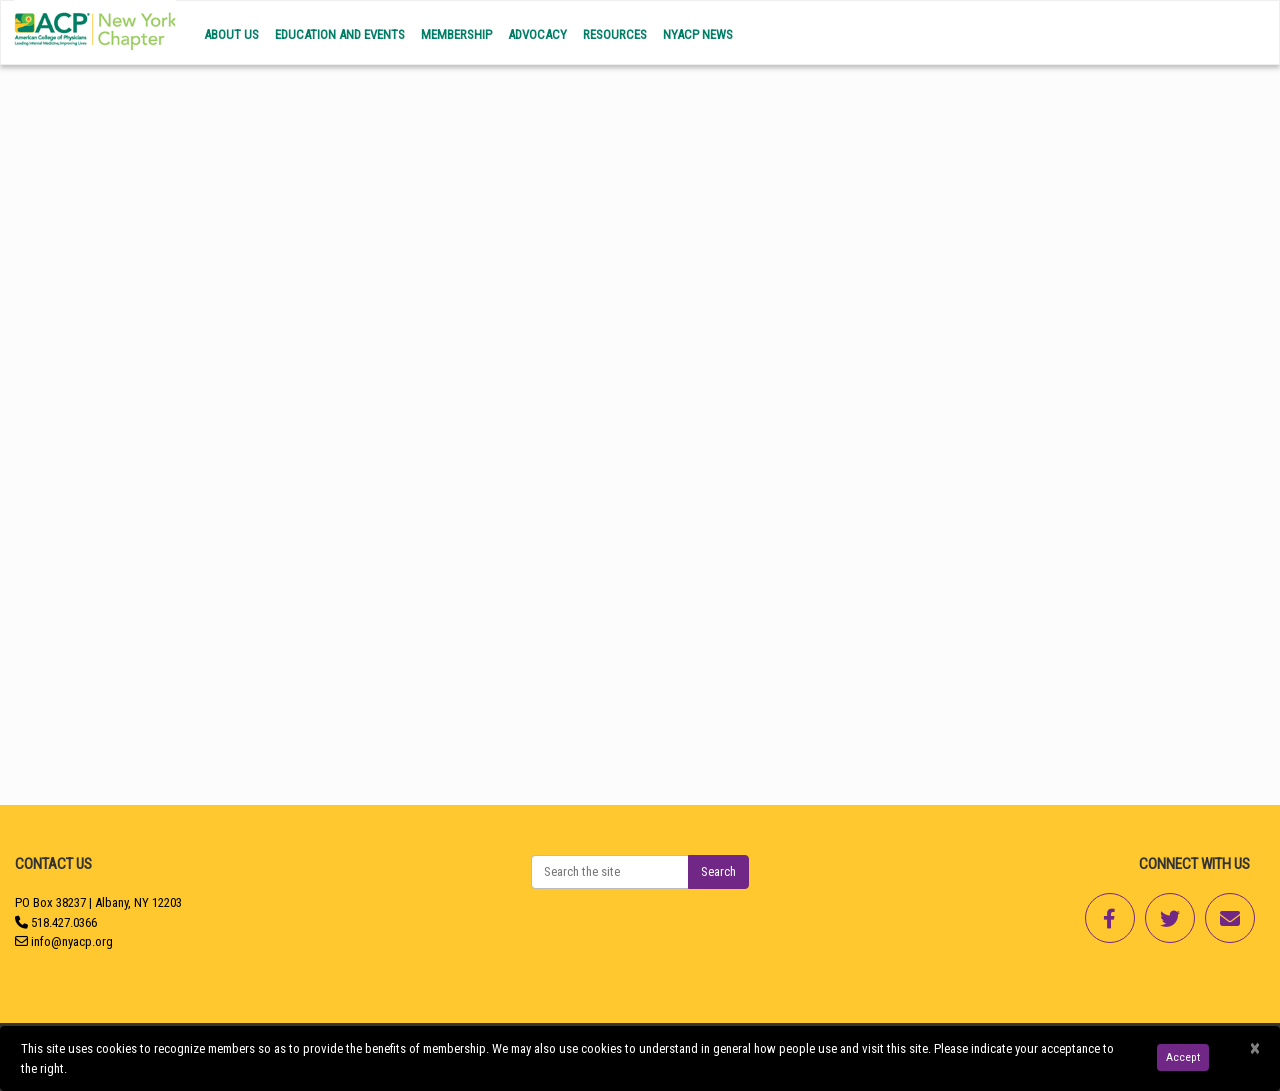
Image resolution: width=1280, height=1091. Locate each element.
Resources (615, 34)
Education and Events (340, 34)
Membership (456, 34)
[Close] (1254, 1049)
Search (718, 871)
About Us (231, 34)
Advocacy (537, 34)
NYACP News (698, 34)
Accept (1183, 1057)
